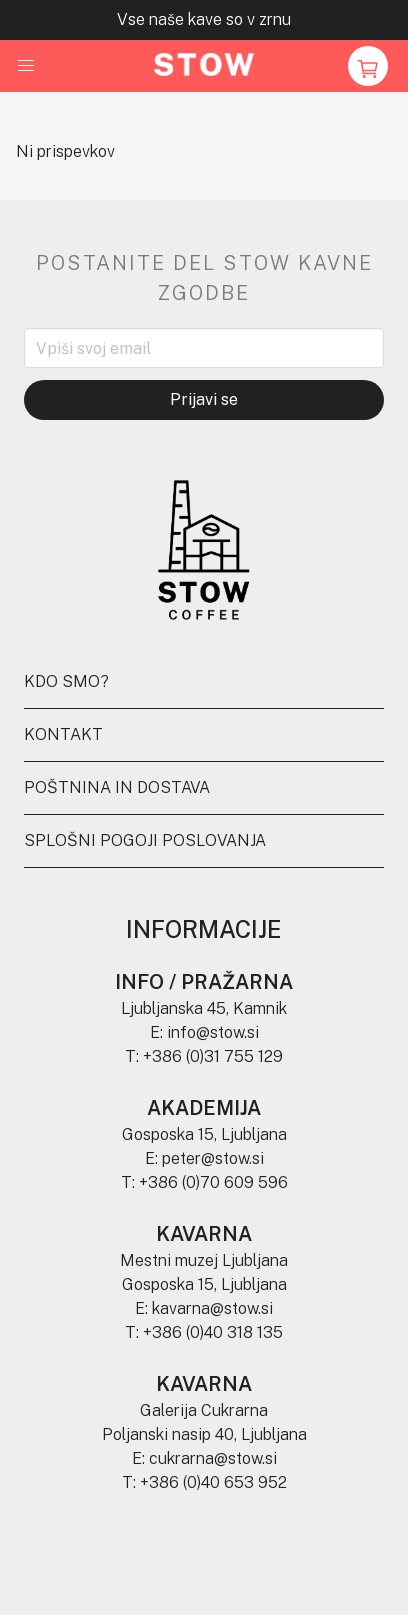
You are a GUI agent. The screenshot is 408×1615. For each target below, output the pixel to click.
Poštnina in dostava (117, 787)
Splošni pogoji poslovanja (145, 840)
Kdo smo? (66, 681)
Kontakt (63, 734)
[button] (26, 66)
